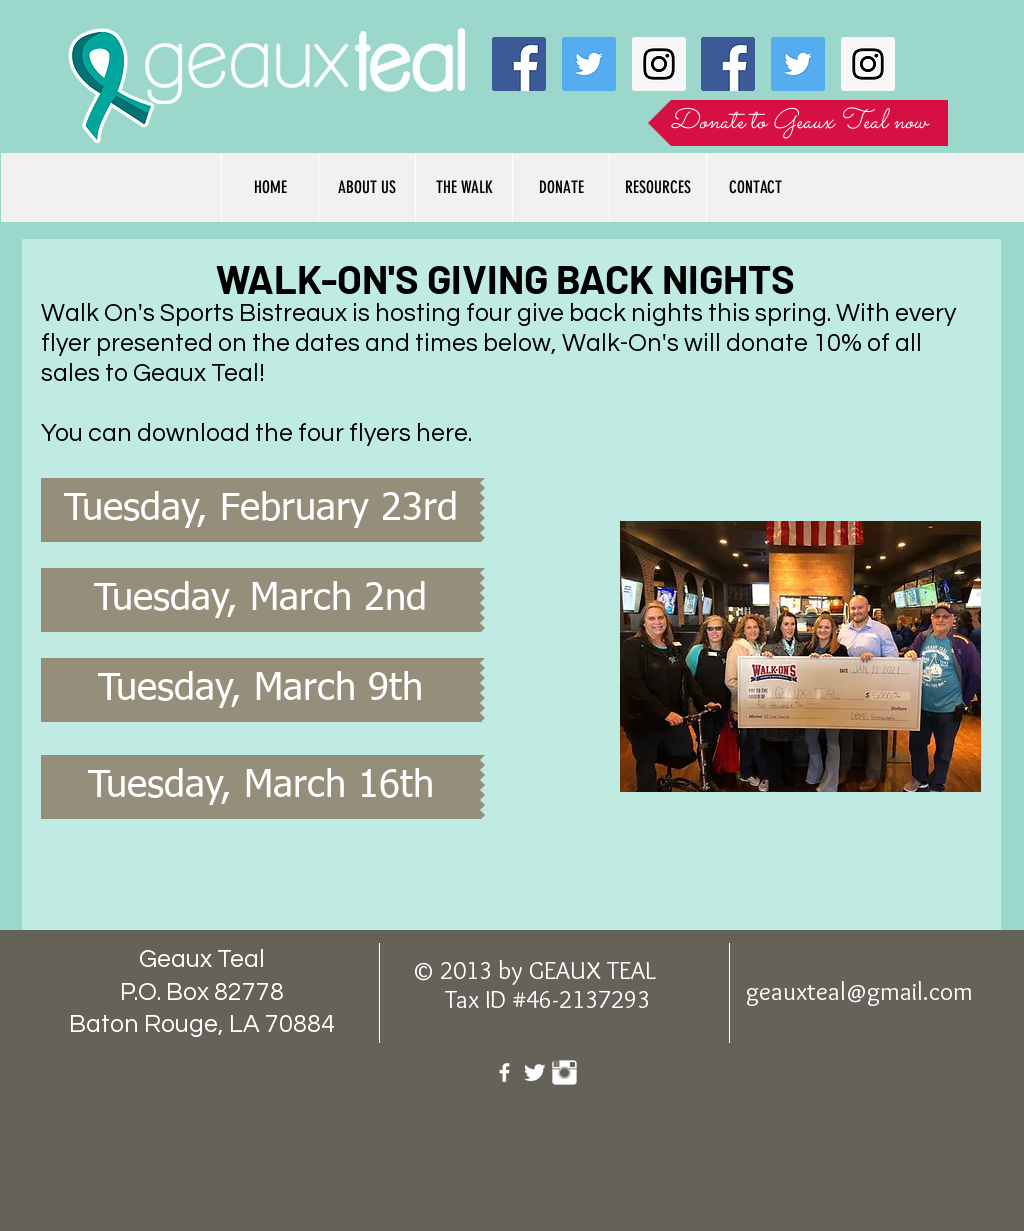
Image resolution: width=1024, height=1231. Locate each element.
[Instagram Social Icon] (659, 64)
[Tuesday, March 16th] (260, 787)
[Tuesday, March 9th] (260, 690)
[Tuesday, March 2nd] (260, 600)
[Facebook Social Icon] (519, 64)
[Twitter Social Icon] (589, 64)
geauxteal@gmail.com (859, 991)
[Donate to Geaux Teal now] (798, 123)
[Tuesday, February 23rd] (260, 510)
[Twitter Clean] (534, 1072)
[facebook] (504, 1072)
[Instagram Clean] (564, 1072)
